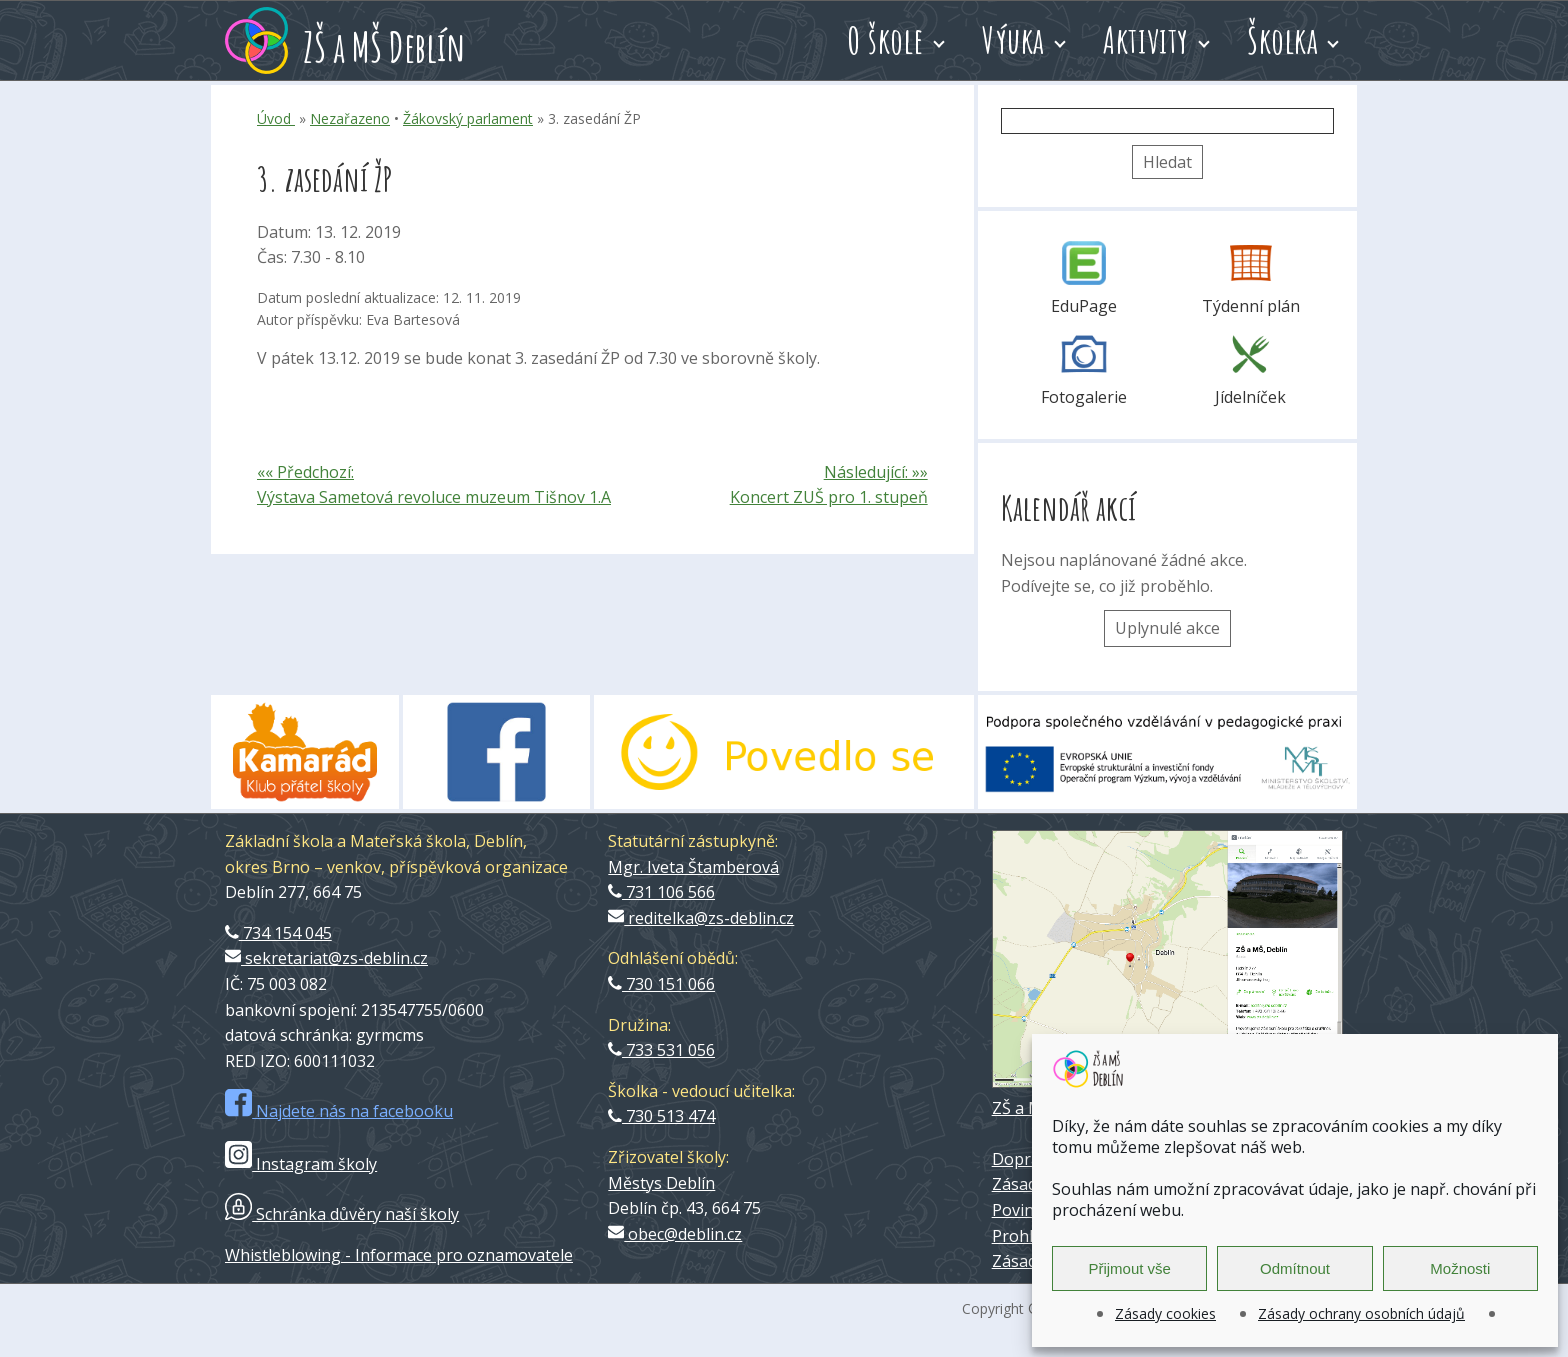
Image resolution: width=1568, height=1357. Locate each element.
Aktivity (1146, 40)
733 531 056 (661, 1050)
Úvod (276, 118)
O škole (885, 40)
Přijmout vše (1129, 1268)
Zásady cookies (1165, 1313)
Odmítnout (1295, 1268)
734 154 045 (278, 933)
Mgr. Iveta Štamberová (693, 867)
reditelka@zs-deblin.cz (701, 918)
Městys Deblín (661, 1183)
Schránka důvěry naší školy (342, 1214)
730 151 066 (661, 984)
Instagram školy (301, 1164)
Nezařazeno (350, 118)
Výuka (1013, 40)
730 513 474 (661, 1116)
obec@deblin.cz (675, 1234)
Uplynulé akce (1167, 628)
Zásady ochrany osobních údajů (1361, 1313)
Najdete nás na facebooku (339, 1111)
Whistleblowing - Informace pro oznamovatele (399, 1255)
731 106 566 (661, 892)
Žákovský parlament (468, 118)
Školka (1282, 40)
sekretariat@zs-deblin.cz (326, 958)
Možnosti (1460, 1268)
